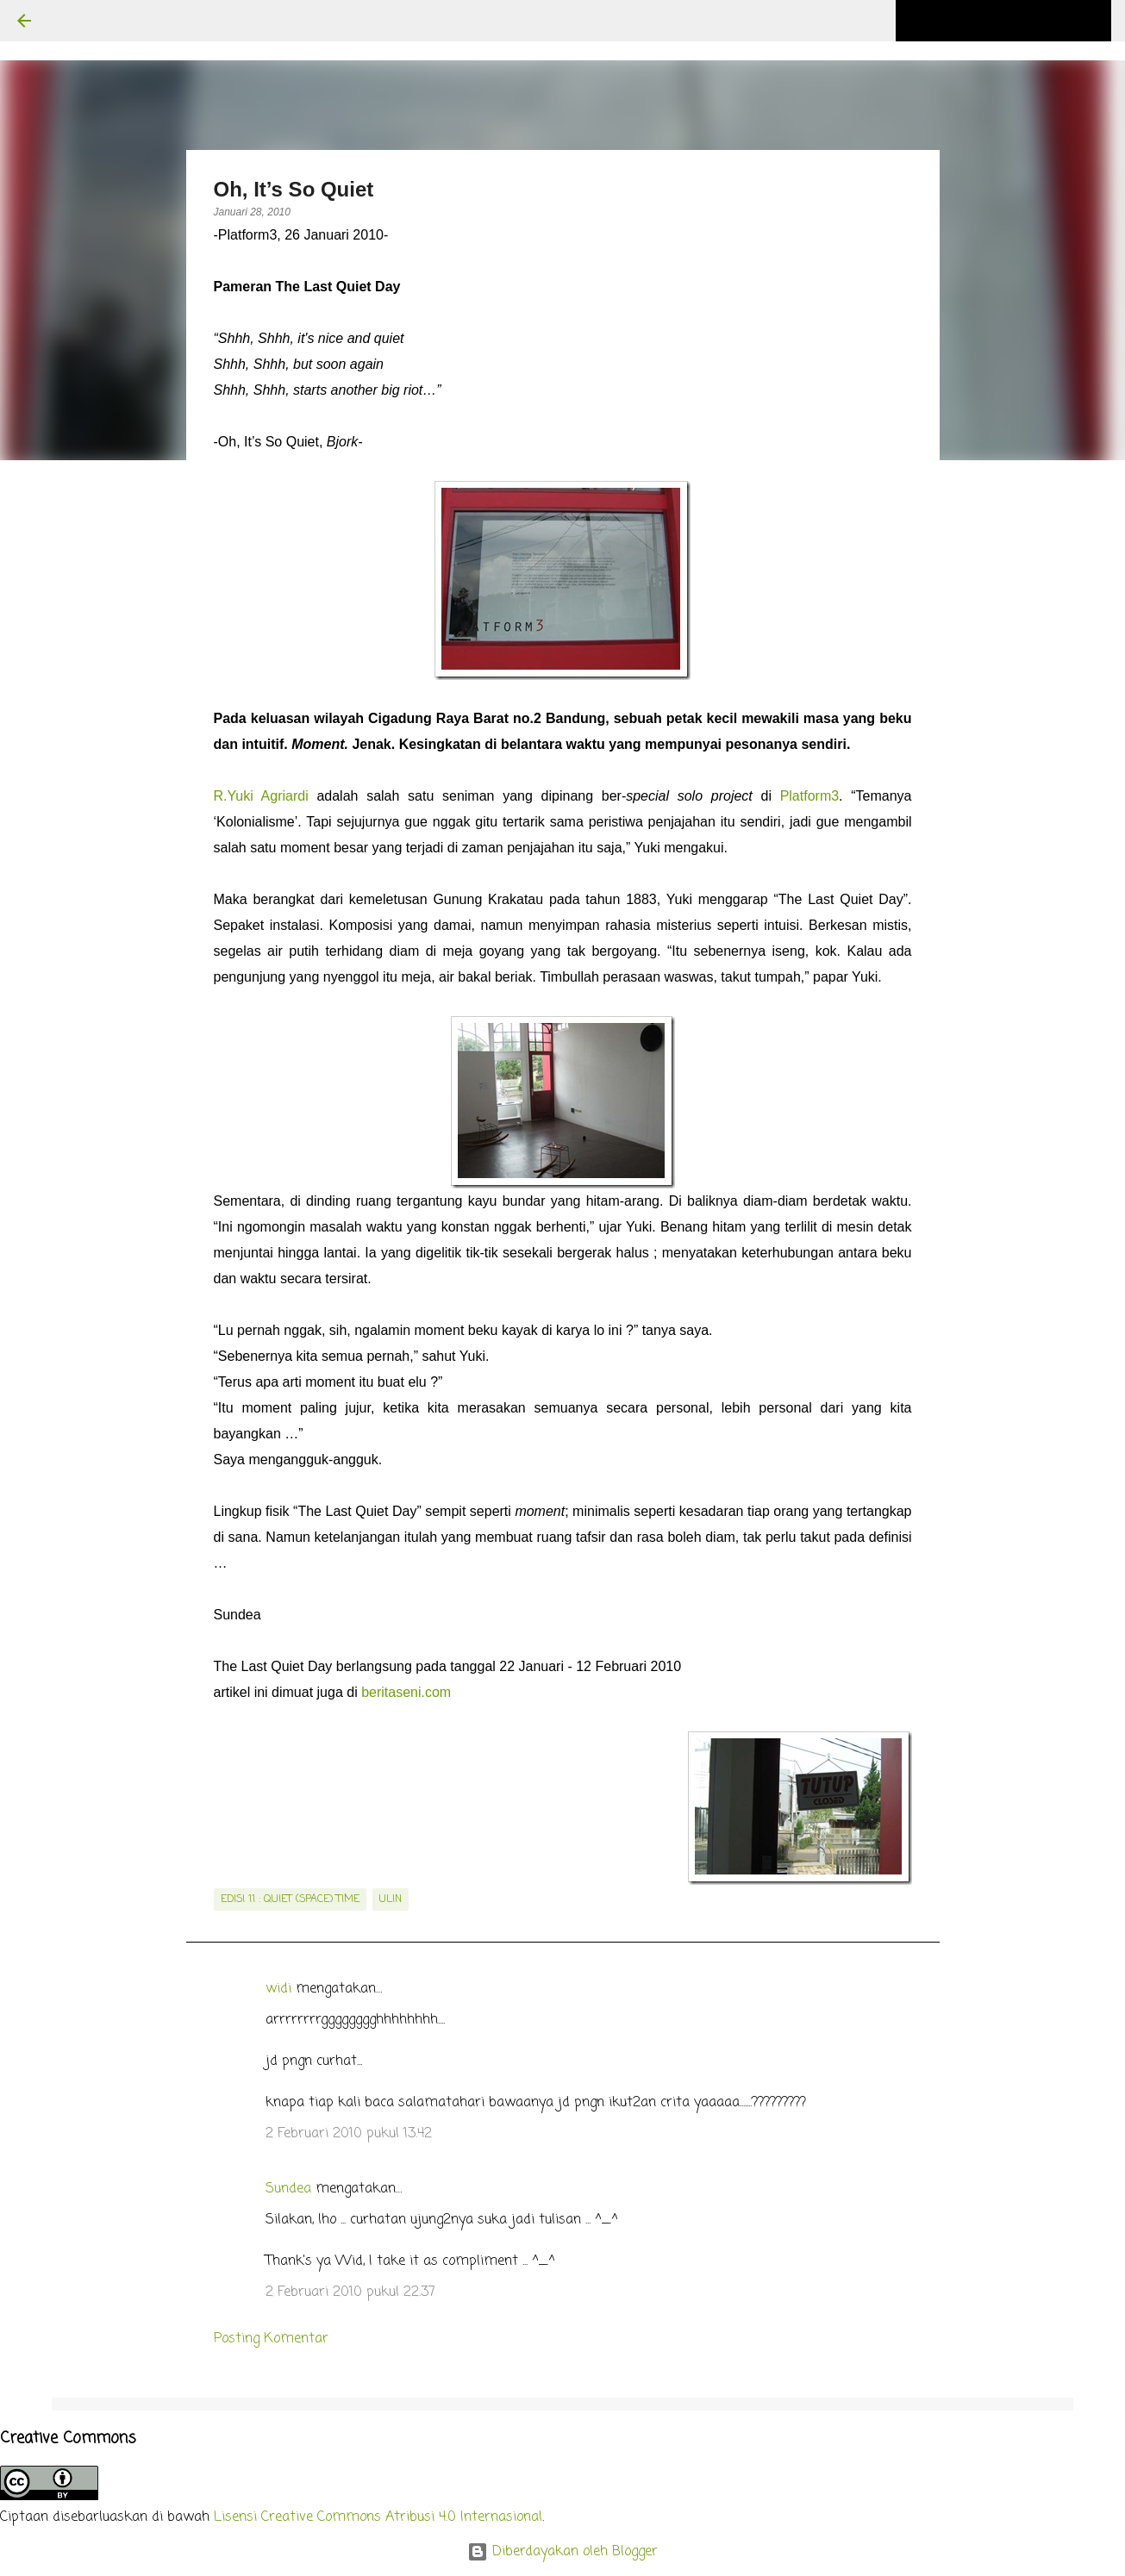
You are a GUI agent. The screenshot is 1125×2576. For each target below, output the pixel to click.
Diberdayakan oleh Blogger (562, 2552)
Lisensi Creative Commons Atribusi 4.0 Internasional (378, 2517)
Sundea (288, 2189)
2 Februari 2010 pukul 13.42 (349, 2134)
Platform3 (809, 796)
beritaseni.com (406, 1692)
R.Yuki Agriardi (261, 796)
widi (278, 1989)
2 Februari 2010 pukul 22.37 (350, 2292)
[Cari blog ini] (1020, 20)
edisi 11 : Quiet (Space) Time (290, 1899)
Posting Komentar (271, 2339)
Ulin (390, 1899)
